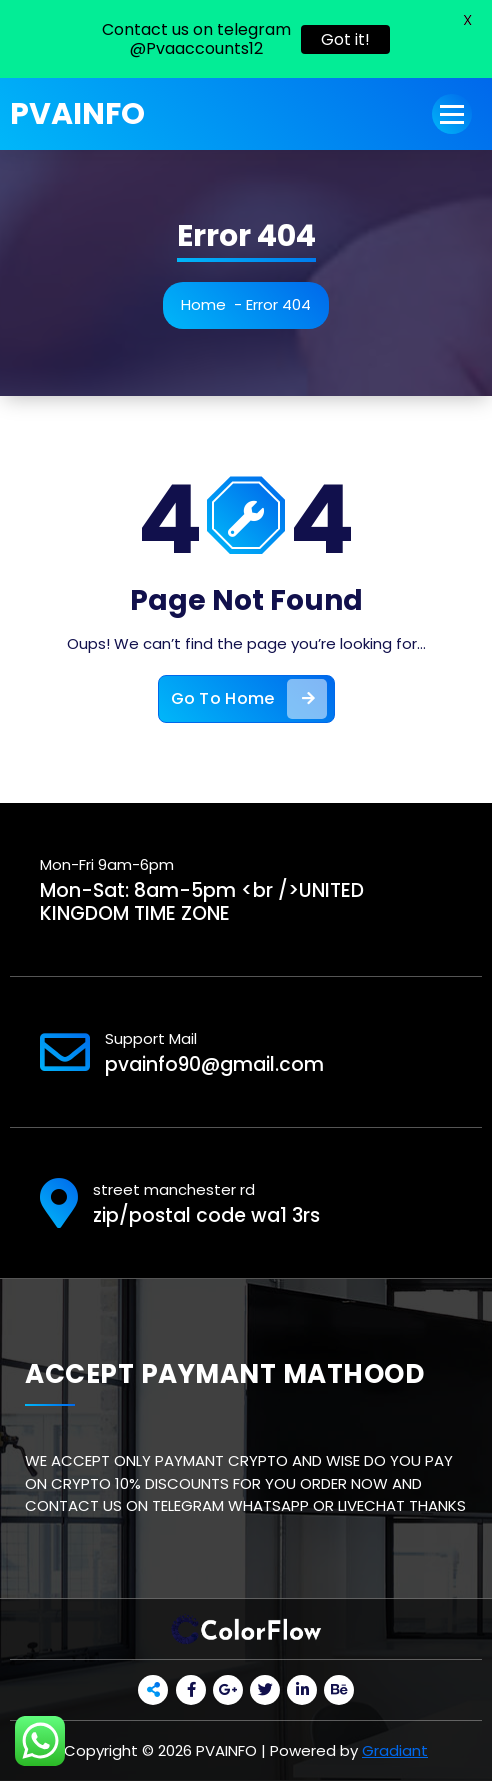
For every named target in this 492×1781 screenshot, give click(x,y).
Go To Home (249, 699)
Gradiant (395, 1750)
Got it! (345, 39)
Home (203, 304)
